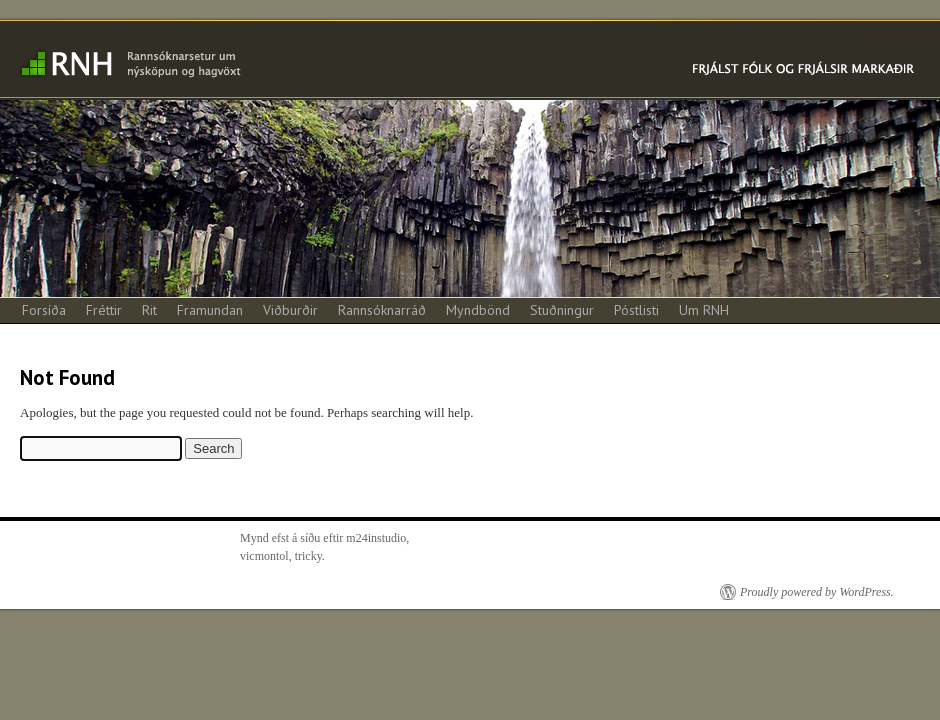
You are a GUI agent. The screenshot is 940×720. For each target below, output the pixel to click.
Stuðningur (562, 310)
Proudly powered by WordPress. (817, 592)
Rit (149, 310)
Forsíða (44, 310)
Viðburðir (290, 310)
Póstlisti (636, 310)
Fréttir (104, 310)
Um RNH (704, 310)
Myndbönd (478, 310)
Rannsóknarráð (382, 310)
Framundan (210, 310)
